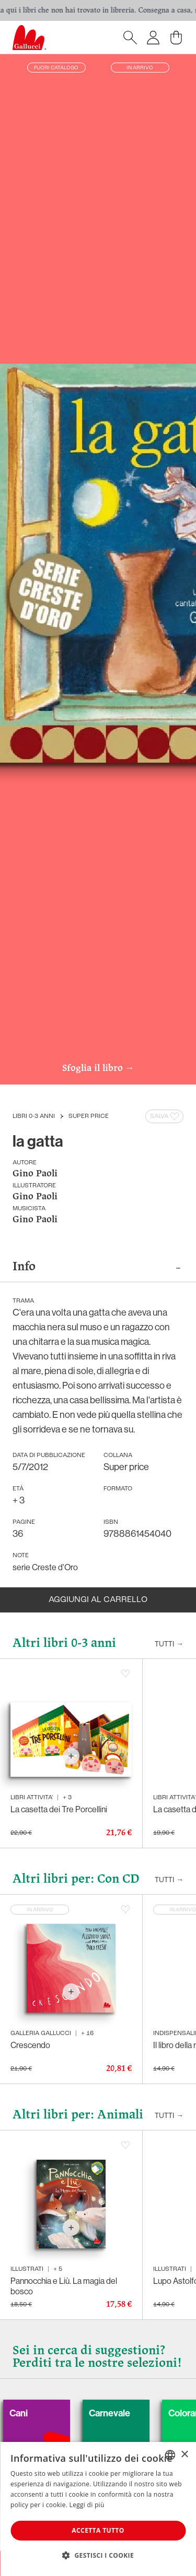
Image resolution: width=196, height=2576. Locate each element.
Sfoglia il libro (98, 1069)
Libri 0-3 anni (34, 1116)
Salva (165, 1116)
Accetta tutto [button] (98, 2530)
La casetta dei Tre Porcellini (58, 1809)
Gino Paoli (35, 1174)
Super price (88, 1116)
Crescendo (30, 2045)
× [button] (184, 2455)
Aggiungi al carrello (98, 1600)
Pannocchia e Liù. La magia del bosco (63, 2286)
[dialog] (98, 2509)
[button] (98, 2555)
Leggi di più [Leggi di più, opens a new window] (87, 2504)
